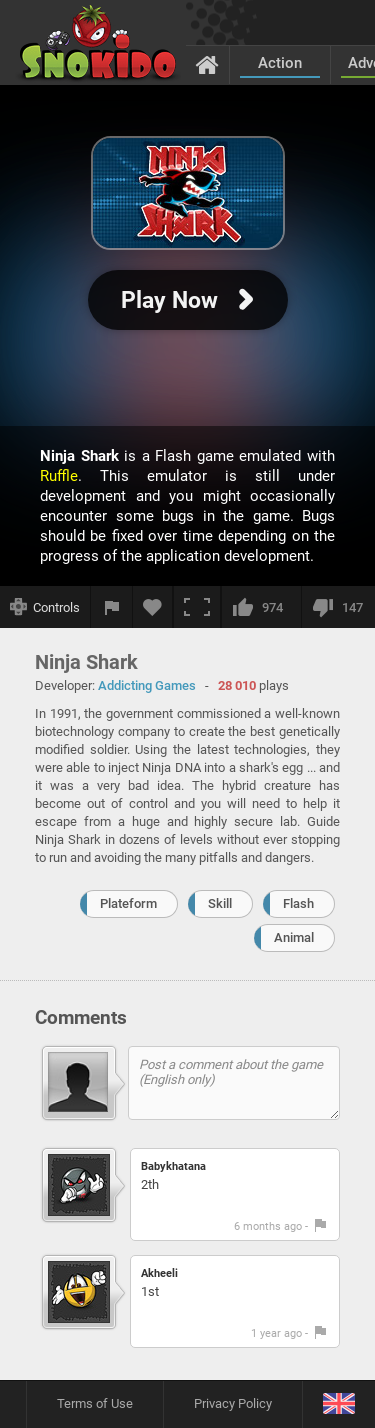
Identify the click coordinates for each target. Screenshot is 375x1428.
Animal (294, 937)
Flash (298, 903)
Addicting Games (147, 685)
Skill (220, 903)
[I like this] (261, 607)
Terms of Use (95, 1403)
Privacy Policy (233, 1403)
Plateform (128, 903)
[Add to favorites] (153, 607)
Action (280, 63)
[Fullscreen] (197, 607)
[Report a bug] (112, 607)
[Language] (338, 1404)
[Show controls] (45, 607)
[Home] (207, 64)
